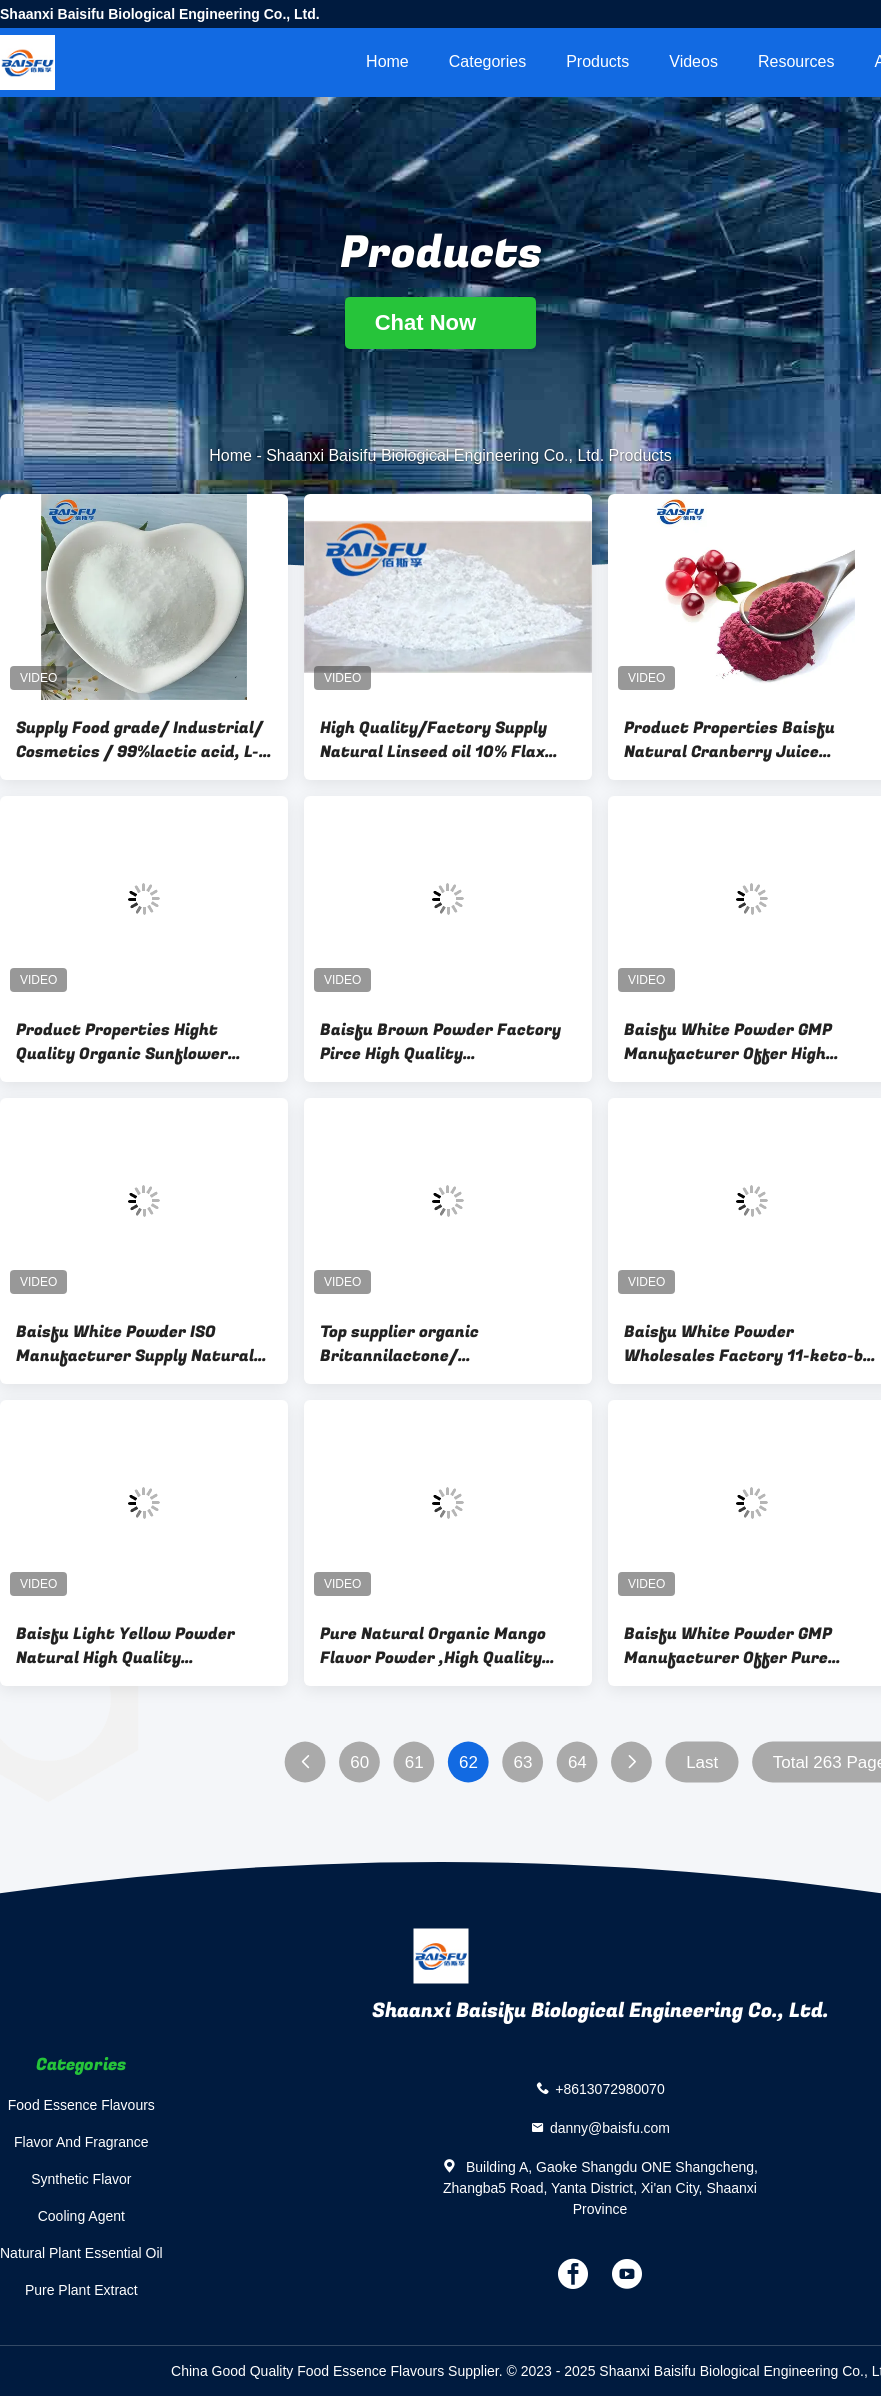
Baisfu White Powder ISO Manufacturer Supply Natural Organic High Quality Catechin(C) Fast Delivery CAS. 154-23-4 (138, 1344)
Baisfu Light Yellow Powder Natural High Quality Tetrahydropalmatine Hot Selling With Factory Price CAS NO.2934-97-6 (138, 1646)
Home (387, 61)
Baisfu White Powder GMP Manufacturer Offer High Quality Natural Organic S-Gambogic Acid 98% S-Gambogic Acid (748, 1042)
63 (523, 1762)
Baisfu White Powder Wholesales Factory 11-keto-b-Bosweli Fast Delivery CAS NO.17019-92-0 (747, 1344)
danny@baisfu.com (610, 2128)
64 (577, 1762)
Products (597, 61)
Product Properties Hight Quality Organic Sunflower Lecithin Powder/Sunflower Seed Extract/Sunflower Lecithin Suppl (126, 1042)
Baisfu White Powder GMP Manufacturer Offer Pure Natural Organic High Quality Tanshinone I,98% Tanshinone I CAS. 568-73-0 (745, 1646)
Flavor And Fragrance (81, 2142)
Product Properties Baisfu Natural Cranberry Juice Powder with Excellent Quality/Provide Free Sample (739, 740)
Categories (487, 61)
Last (702, 1762)
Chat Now (441, 322)
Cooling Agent (81, 2216)
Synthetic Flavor (81, 2179)
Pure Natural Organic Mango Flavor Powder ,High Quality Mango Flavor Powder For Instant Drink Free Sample (433, 1646)
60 (359, 1762)
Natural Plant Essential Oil (81, 2253)
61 (414, 1762)
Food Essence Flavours (81, 2105)
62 (468, 1762)
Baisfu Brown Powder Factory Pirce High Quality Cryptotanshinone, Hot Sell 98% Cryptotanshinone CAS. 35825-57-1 (446, 1042)
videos (693, 61)
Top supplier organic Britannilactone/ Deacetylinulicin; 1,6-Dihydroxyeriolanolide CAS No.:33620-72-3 (424, 1344)
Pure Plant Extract (81, 2290)
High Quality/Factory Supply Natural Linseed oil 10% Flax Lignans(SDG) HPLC (433, 740)
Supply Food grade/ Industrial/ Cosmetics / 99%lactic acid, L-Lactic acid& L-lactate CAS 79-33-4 (139, 740)
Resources (796, 61)
